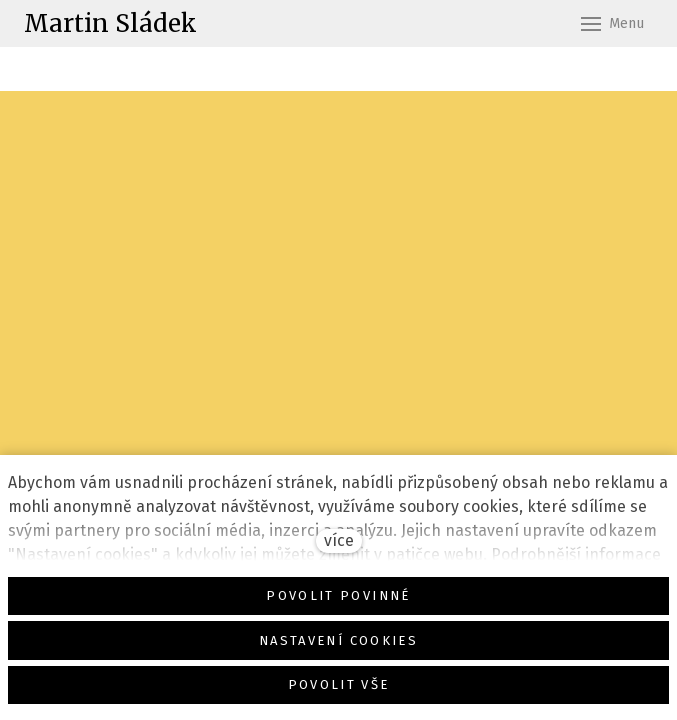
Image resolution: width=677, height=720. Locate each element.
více (339, 540)
